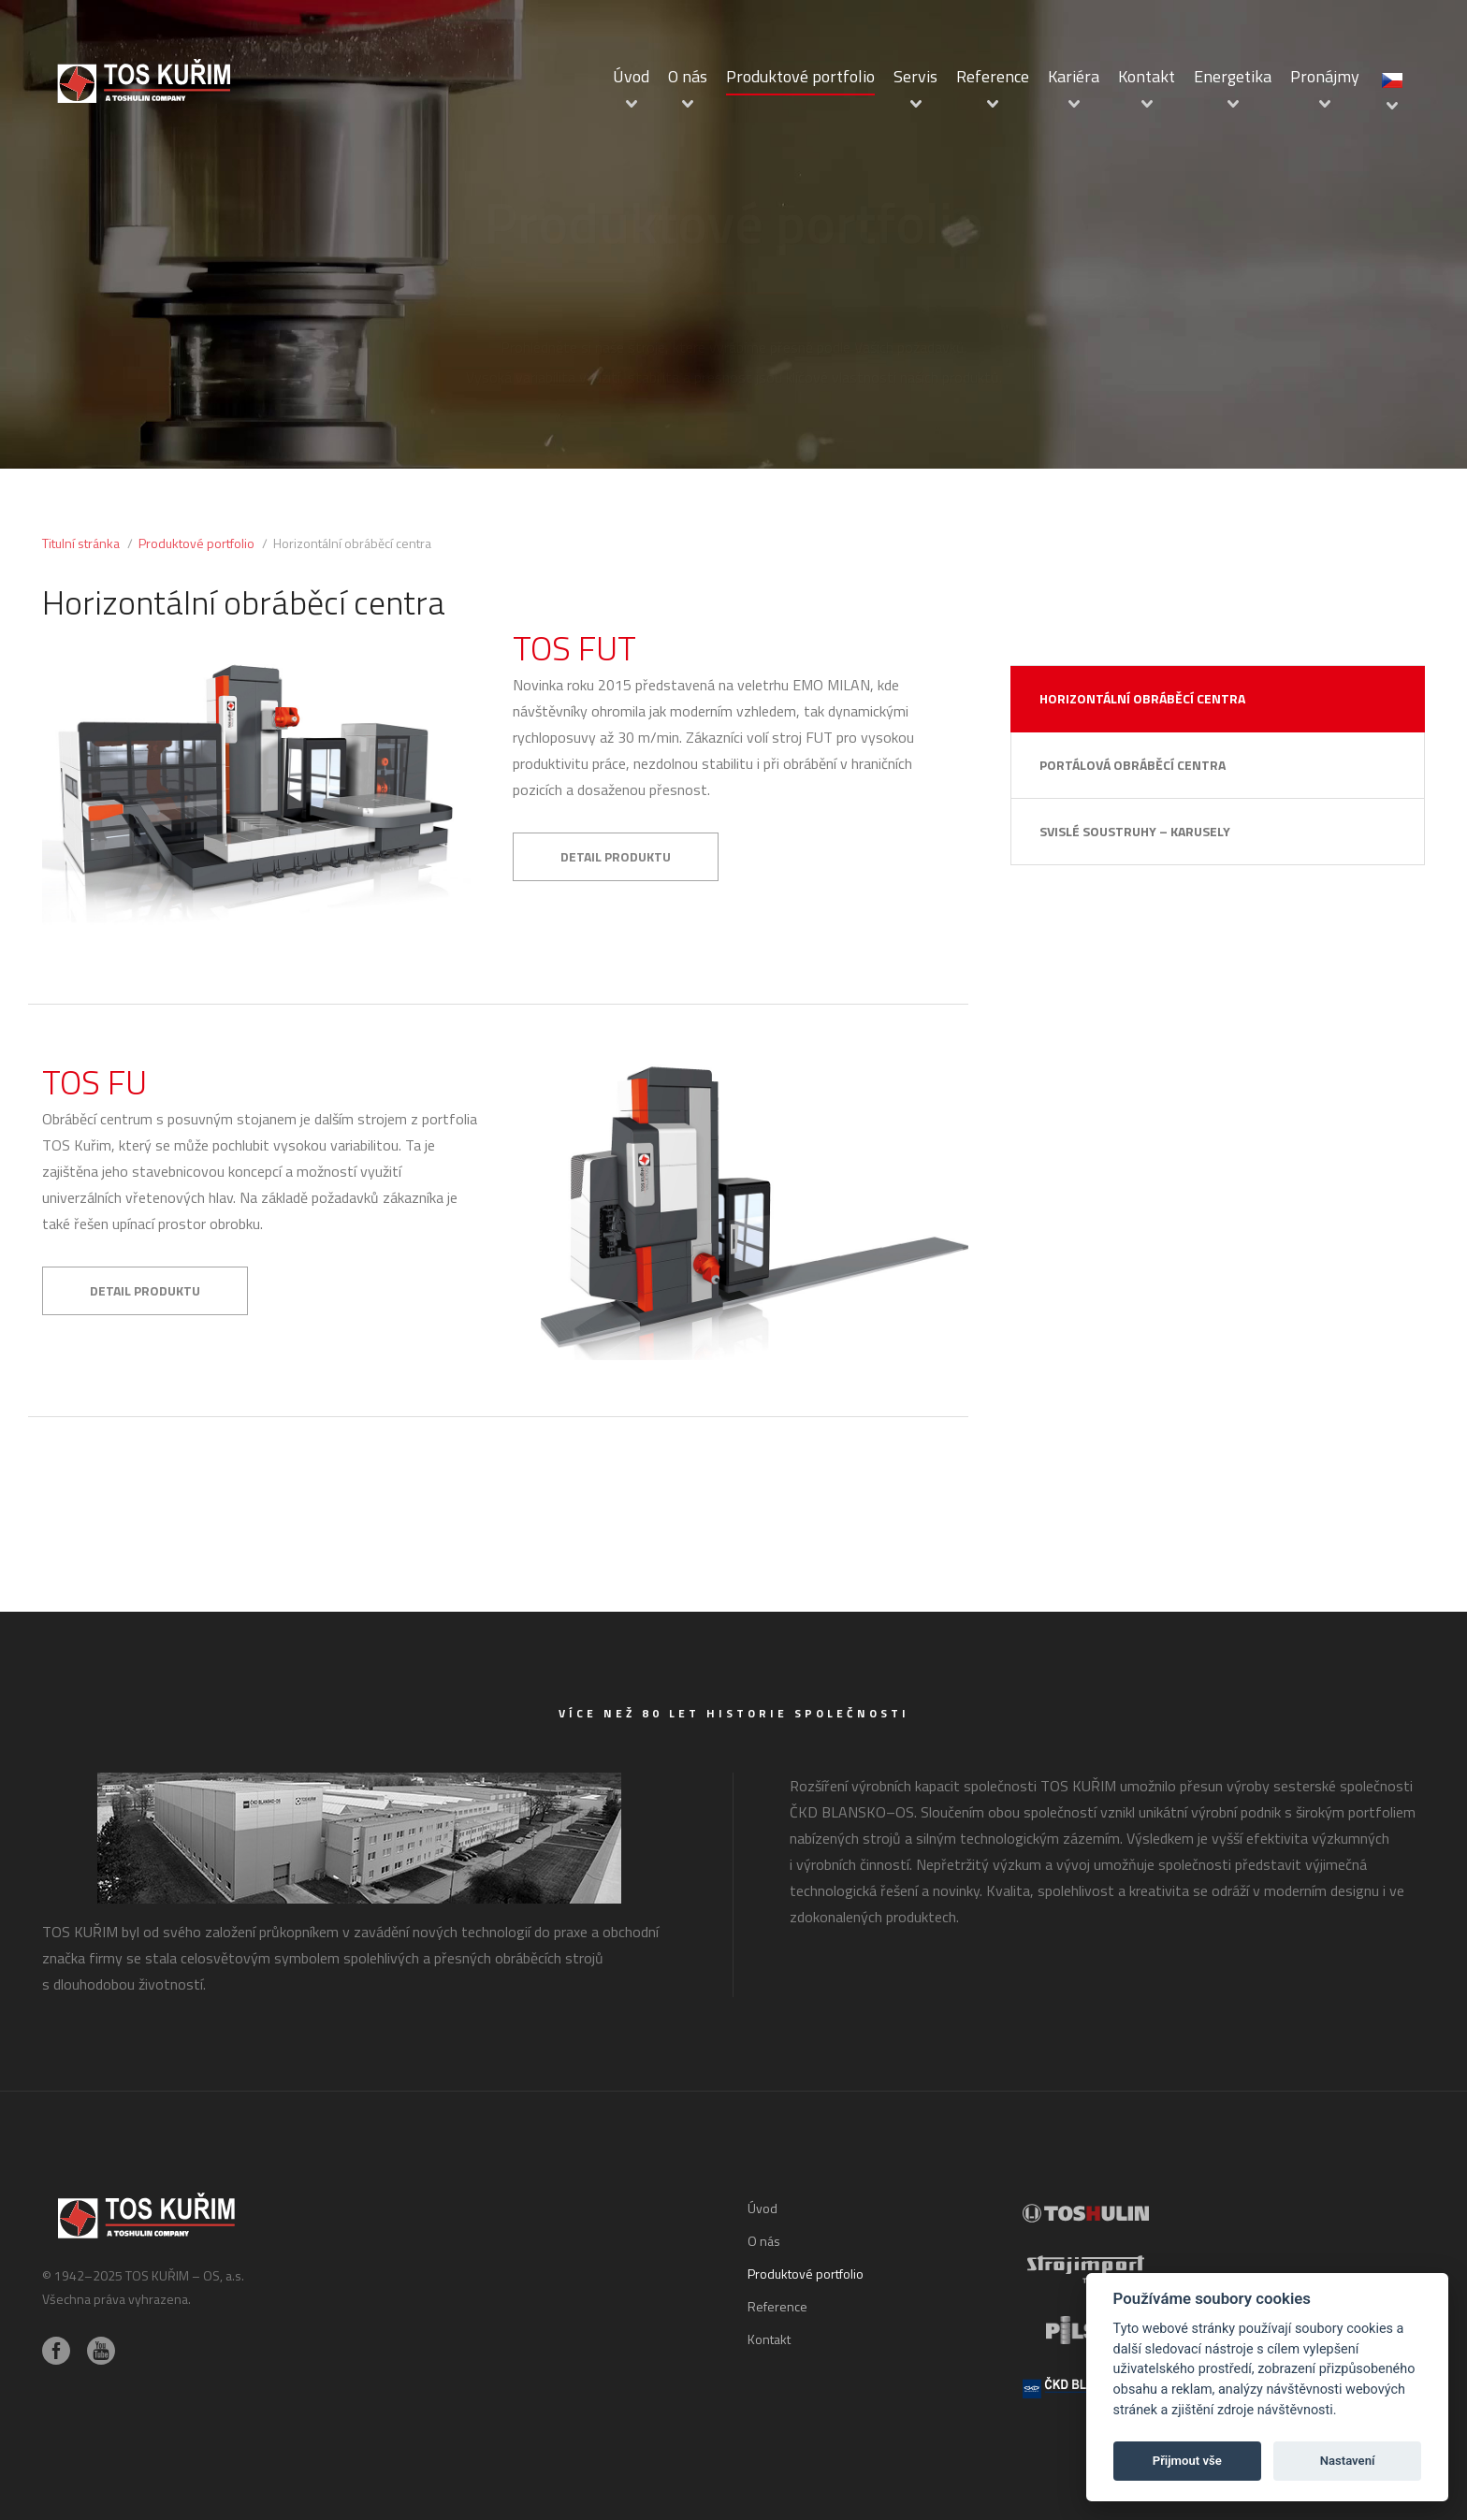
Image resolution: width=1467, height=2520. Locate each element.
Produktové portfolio (800, 76)
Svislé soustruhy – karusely (1134, 831)
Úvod (631, 76)
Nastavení (1347, 2461)
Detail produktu (615, 856)
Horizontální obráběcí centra (1142, 698)
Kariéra (1073, 76)
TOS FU (94, 1082)
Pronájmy (1324, 76)
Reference (992, 76)
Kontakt (1146, 76)
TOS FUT (574, 647)
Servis (915, 76)
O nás (687, 76)
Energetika (1232, 76)
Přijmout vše (1187, 2461)
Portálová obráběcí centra (1132, 765)
